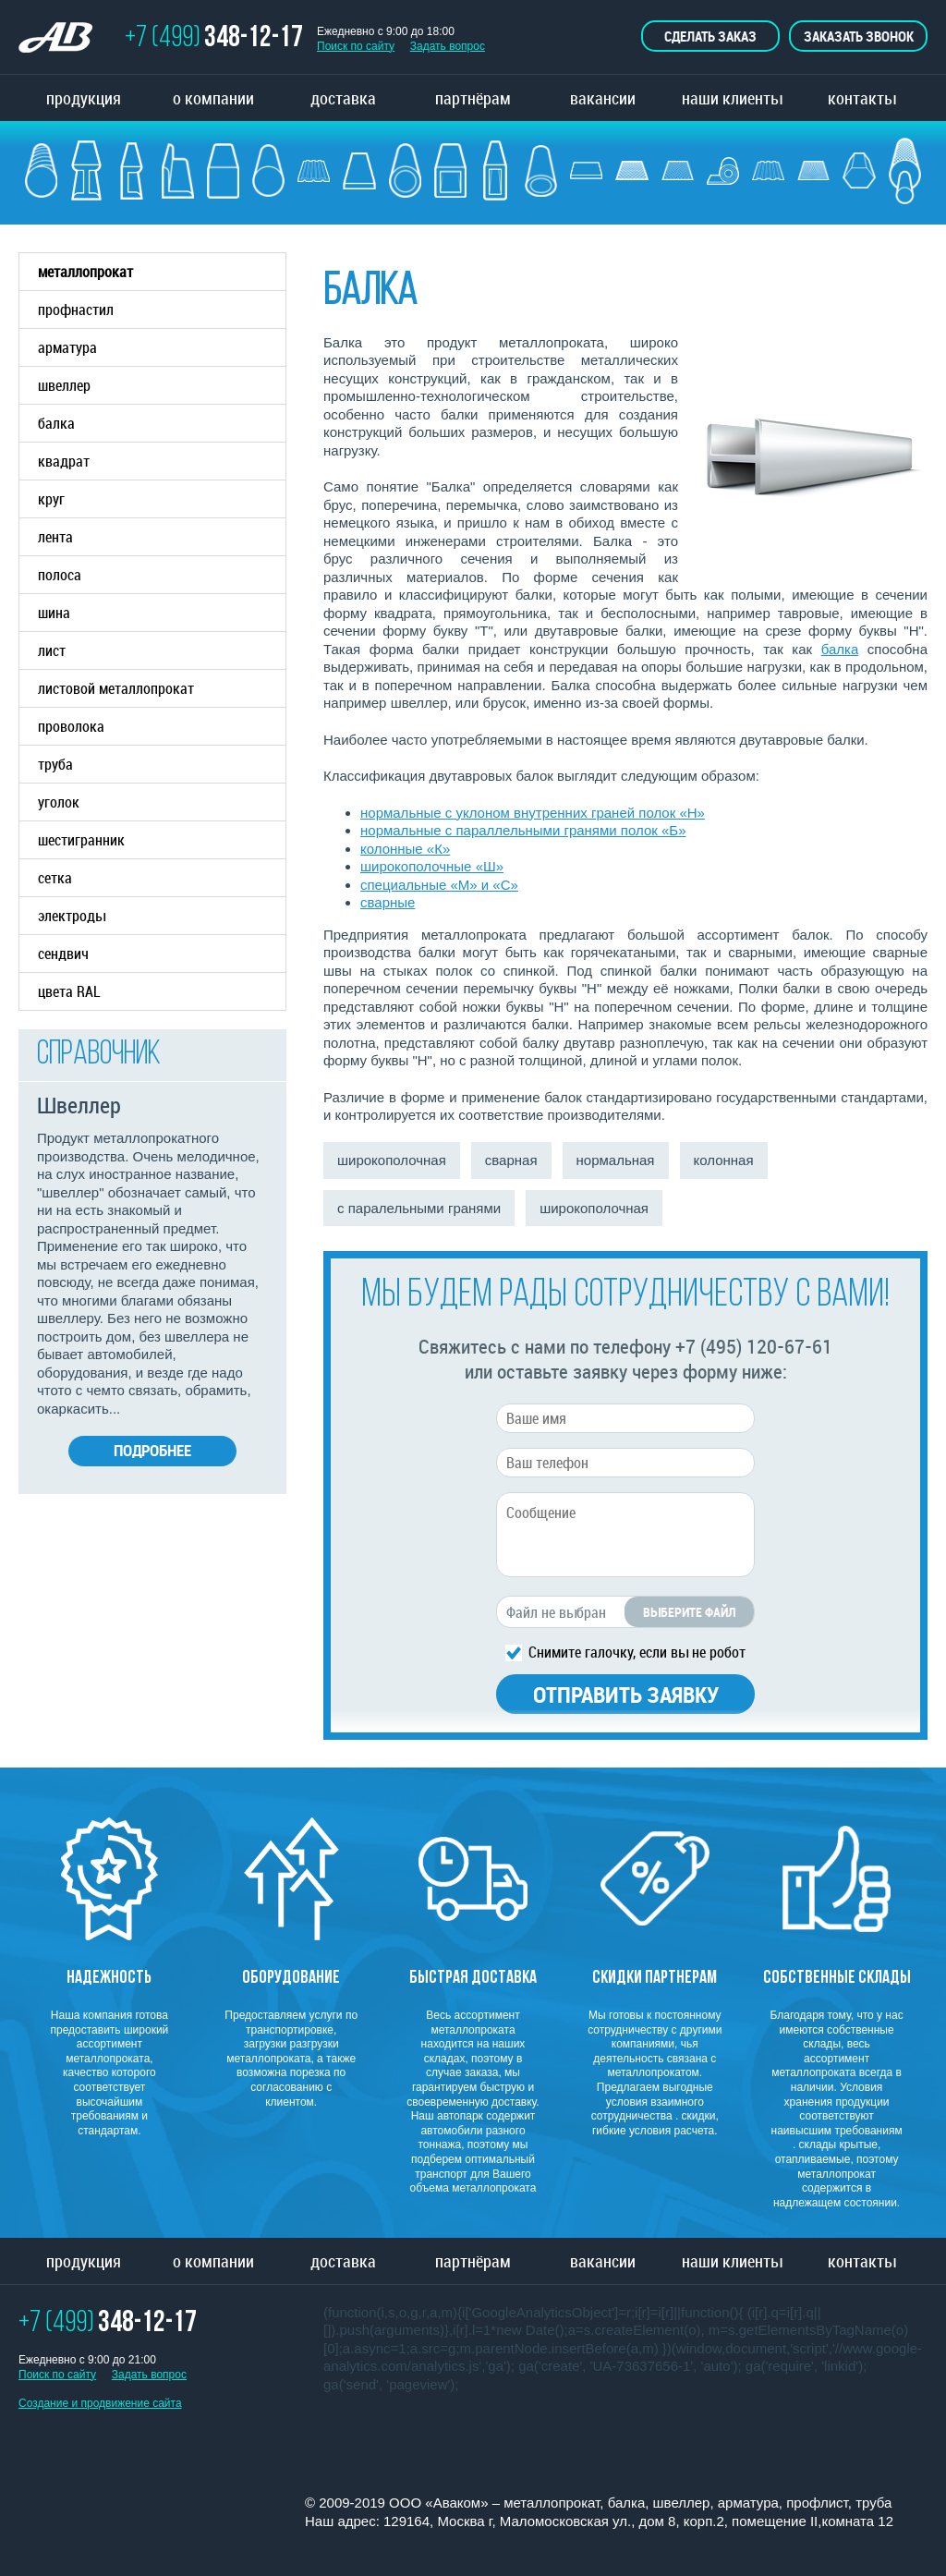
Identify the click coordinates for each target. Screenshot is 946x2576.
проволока (71, 726)
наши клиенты (732, 98)
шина (54, 612)
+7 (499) (214, 39)
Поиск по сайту (355, 46)
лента (55, 537)
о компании (213, 98)
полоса (59, 575)
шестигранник (81, 840)
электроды (71, 915)
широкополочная (391, 1160)
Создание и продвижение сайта (100, 2403)
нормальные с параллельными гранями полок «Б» (523, 830)
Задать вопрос (447, 46)
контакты (862, 98)
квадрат (64, 461)
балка (161, 423)
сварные (387, 902)
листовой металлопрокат (161, 688)
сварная (511, 1160)
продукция (83, 98)
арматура (161, 347)
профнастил (76, 309)
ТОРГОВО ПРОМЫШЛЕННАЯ (64, 40)
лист (52, 650)
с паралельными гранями (419, 1208)
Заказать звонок (859, 36)
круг (51, 499)
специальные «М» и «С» (439, 885)
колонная (724, 1160)
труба (161, 764)
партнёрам (473, 98)
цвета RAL (69, 991)
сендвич (63, 953)
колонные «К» (405, 849)
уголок (58, 802)
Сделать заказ (710, 36)
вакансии (603, 98)
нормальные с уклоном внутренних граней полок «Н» (532, 812)
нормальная (615, 1160)
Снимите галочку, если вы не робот (637, 1651)
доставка (343, 98)
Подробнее (152, 1450)
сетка (55, 878)
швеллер (161, 385)
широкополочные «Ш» (431, 866)
